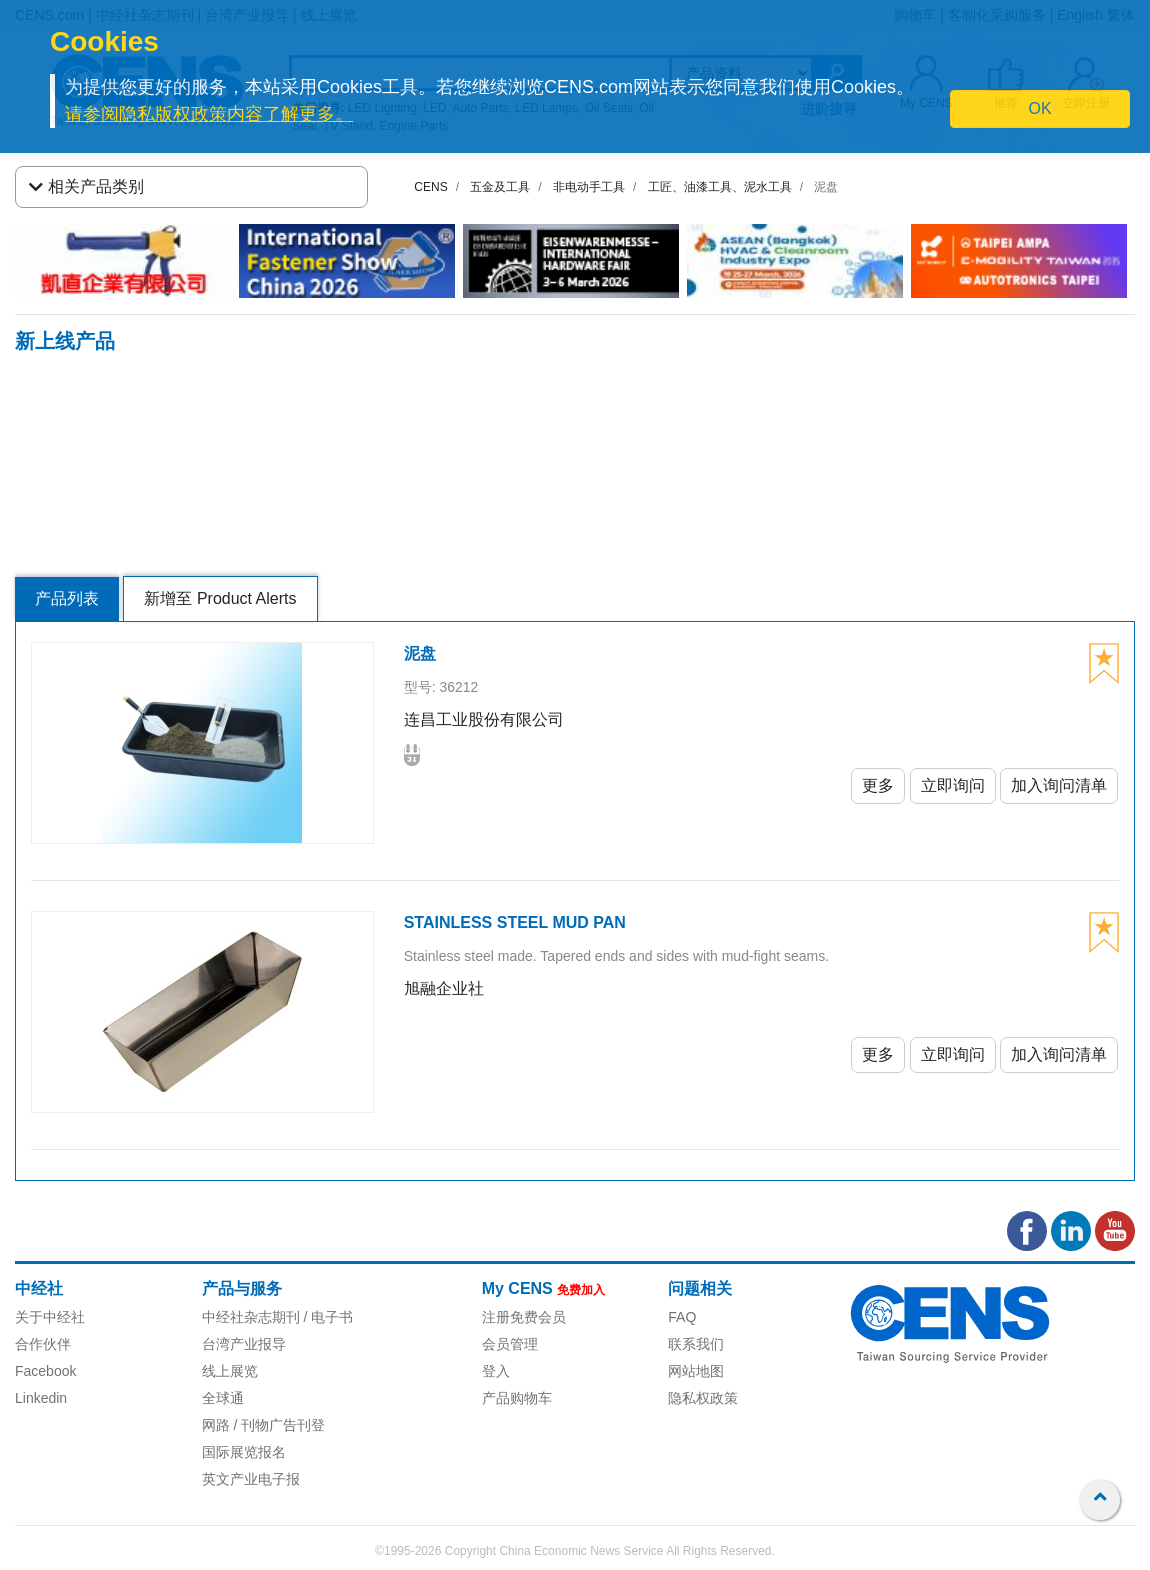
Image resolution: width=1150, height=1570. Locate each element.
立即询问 (953, 785)
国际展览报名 (244, 1452)
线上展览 (230, 1371)
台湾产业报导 (244, 1344)
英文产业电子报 (251, 1479)
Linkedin (41, 1398)
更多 (878, 785)
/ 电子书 (327, 1317)
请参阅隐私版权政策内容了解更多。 (209, 114)
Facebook (45, 1371)
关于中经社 (50, 1317)
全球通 (223, 1398)
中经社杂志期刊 (251, 1317)
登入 (496, 1371)
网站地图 (696, 1371)
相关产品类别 (86, 187)
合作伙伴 (43, 1344)
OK (1039, 108)
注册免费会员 (524, 1317)
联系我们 (696, 1344)
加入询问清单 (1059, 785)
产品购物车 (517, 1398)
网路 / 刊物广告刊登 (264, 1425)
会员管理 (510, 1344)
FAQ (682, 1317)
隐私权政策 (703, 1398)
